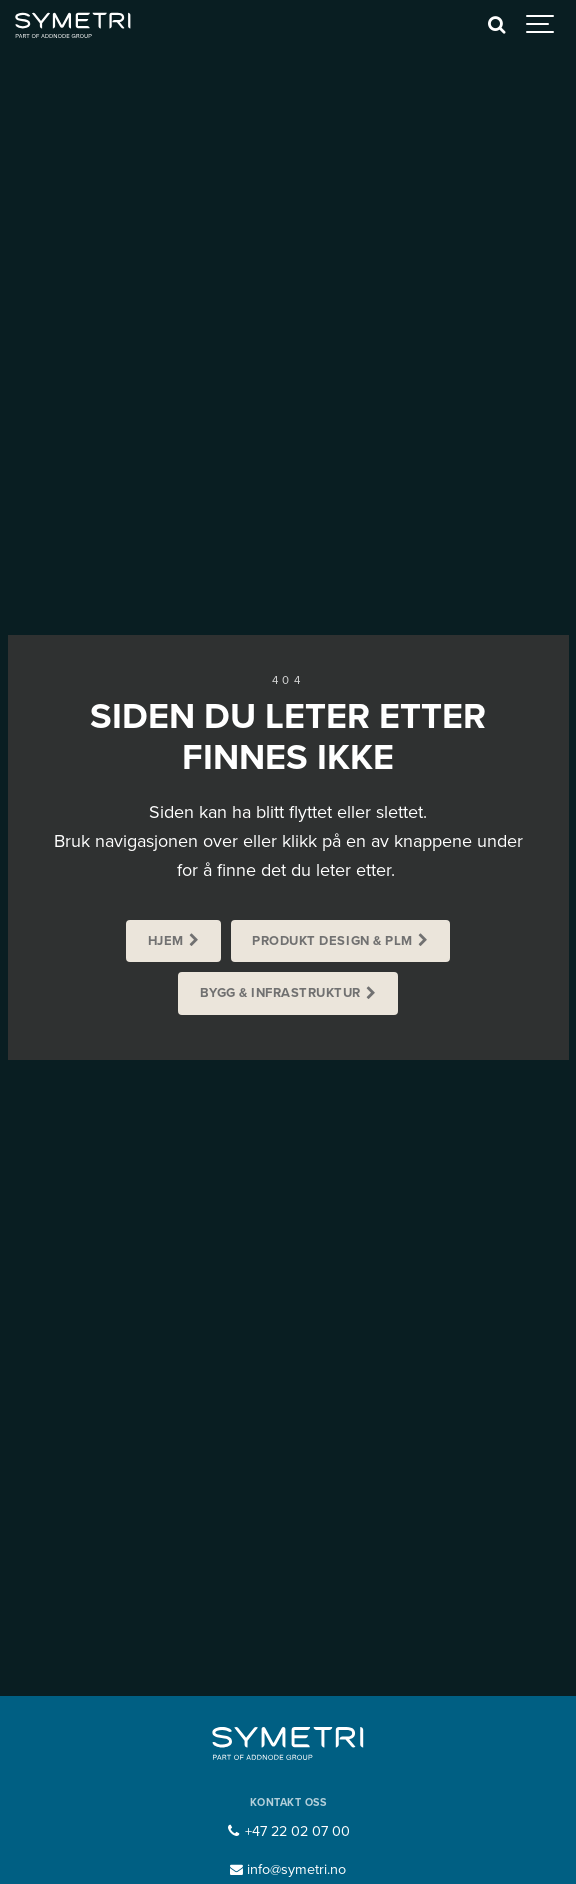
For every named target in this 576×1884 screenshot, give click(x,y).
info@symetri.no (288, 1869)
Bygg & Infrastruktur (280, 993)
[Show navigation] (541, 25)
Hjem (166, 941)
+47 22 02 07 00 (288, 1831)
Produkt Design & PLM (332, 941)
